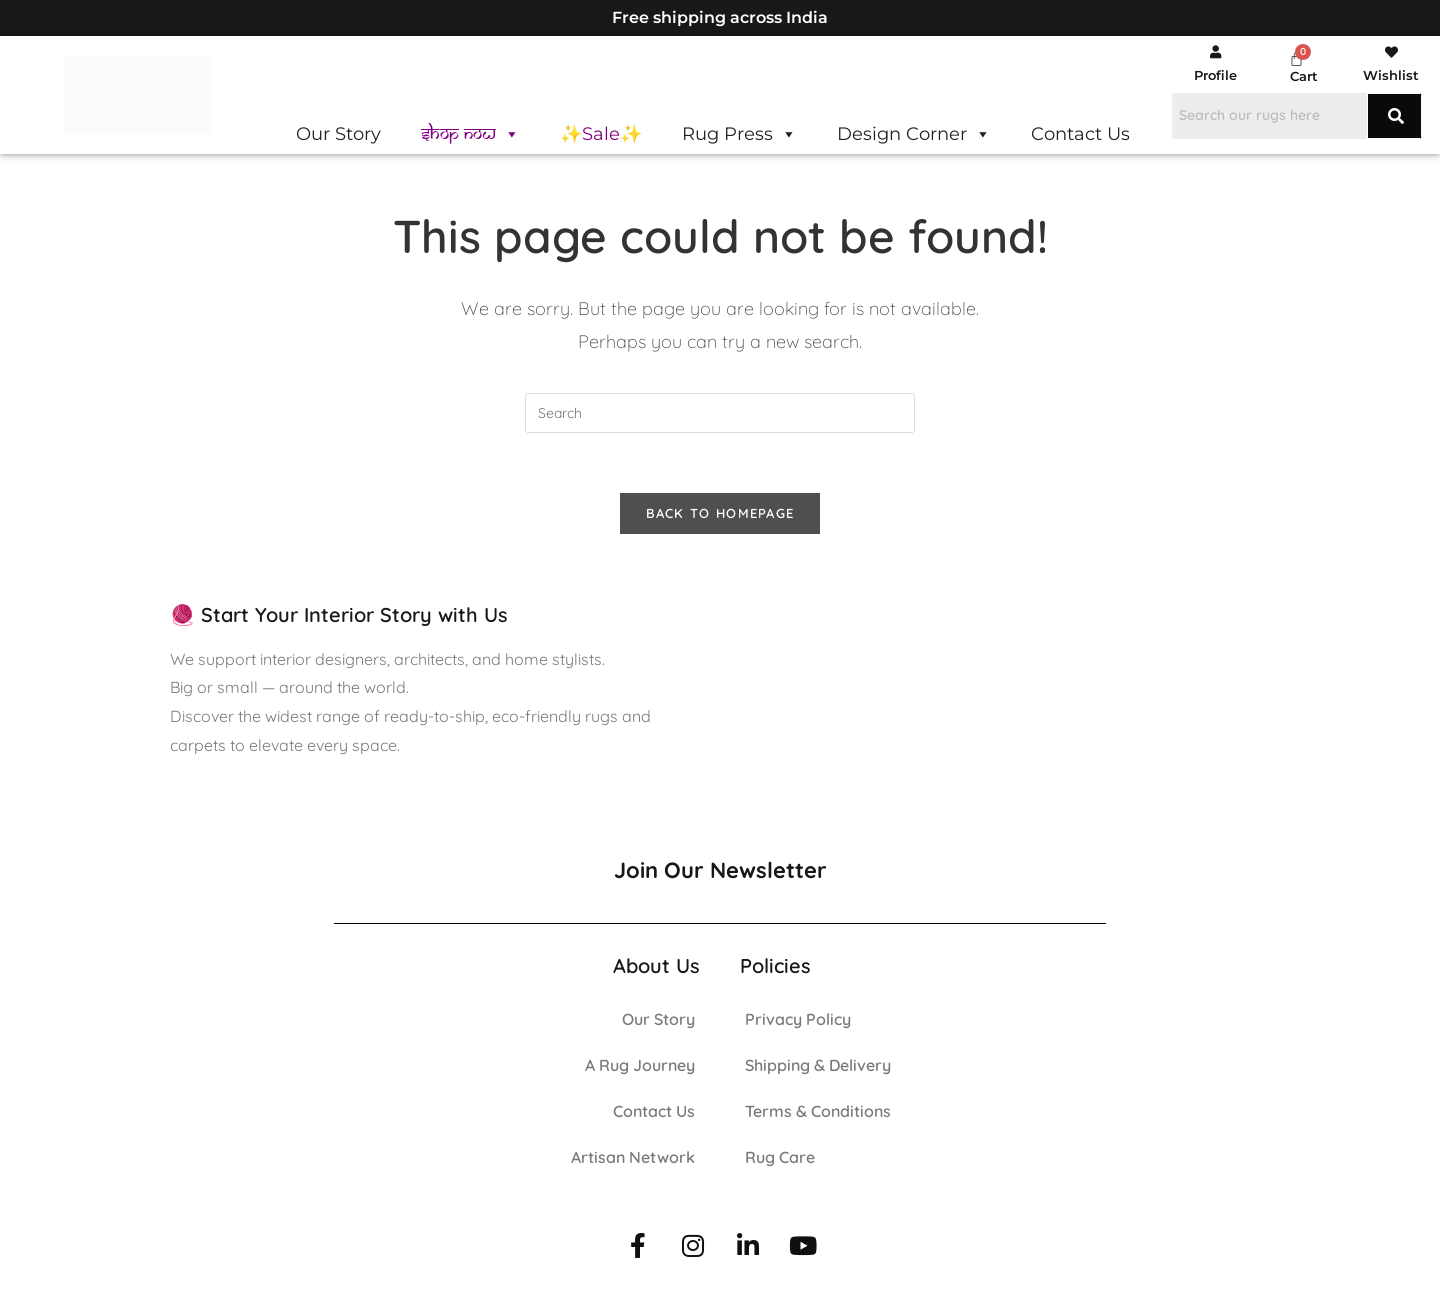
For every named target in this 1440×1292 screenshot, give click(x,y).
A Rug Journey (640, 1067)
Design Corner (914, 134)
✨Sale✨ (601, 134)
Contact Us (1080, 134)
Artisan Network (633, 1159)
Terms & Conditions (818, 1113)
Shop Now (470, 134)
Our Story (338, 134)
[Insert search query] (720, 413)
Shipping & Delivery (818, 1067)
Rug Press (739, 134)
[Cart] (1296, 58)
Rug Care (780, 1159)
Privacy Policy (798, 1021)
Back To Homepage (720, 514)
